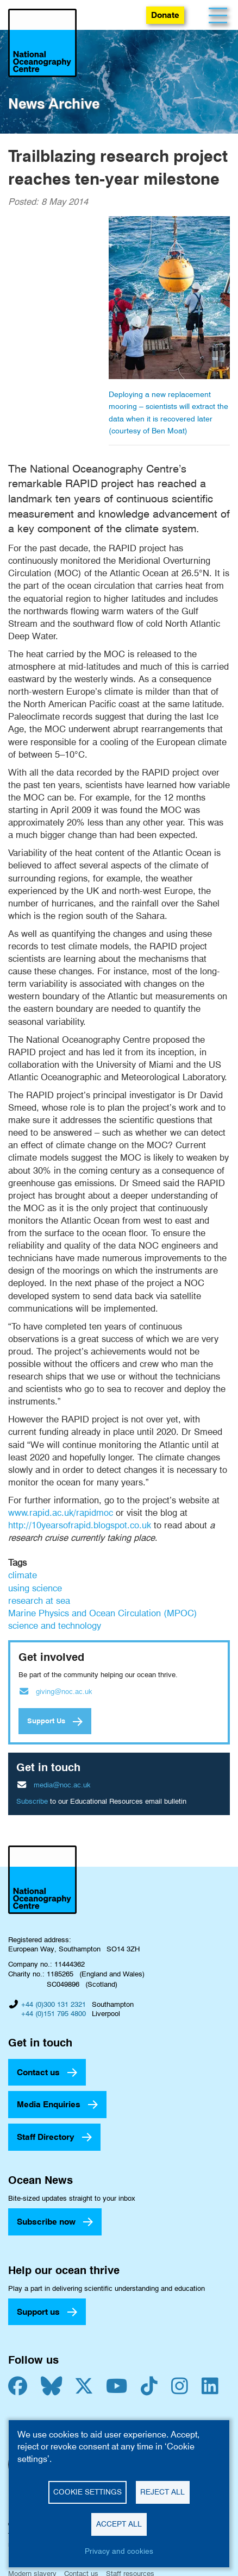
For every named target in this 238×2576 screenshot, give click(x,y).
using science (35, 1588)
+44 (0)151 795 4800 (53, 2013)
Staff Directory (45, 2137)
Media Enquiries (48, 2104)
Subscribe (32, 1801)
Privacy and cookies (119, 2551)
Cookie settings (87, 2491)
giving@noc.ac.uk (64, 1691)
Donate (165, 15)
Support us (38, 2312)
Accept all (119, 2524)
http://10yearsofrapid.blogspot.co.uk (79, 1525)
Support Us (46, 1720)
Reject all (162, 2491)
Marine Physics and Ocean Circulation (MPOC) (102, 1613)
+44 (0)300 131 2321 (53, 2004)
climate (22, 1575)
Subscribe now (46, 2221)
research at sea (39, 1600)
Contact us (38, 2072)
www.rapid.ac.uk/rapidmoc (60, 1512)
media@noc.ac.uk (62, 1784)
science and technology (54, 1625)
